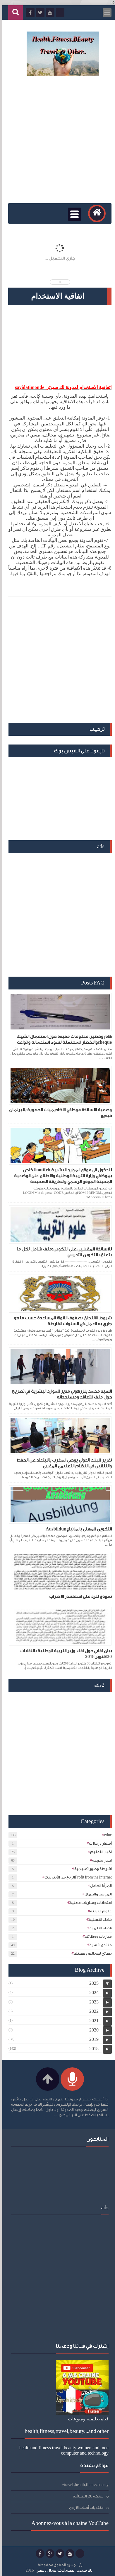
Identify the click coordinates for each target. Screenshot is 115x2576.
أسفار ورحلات (98, 1843)
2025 (91, 1983)
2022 (91, 2011)
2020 (91, 2029)
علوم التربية (98, 1911)
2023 (91, 2001)
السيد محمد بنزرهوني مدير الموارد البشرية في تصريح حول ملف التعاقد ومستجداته (59, 1394)
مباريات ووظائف (96, 1936)
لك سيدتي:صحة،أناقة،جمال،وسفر (62, 2570)
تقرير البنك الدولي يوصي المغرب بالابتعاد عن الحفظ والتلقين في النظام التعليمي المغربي (61, 1463)
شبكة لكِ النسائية (86, 2496)
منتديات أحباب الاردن (84, 2507)
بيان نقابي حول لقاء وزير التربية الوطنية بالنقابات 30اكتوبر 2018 (63, 1653)
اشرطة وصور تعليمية (90, 1869)
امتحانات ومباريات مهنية (88, 1902)
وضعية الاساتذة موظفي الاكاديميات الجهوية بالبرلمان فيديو (58, 1112)
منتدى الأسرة (98, 1945)
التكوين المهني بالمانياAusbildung (76, 1529)
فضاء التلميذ (98, 1928)
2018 (91, 2048)
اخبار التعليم (98, 1852)
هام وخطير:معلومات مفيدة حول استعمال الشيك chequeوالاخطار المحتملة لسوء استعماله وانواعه (61, 1039)
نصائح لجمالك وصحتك (90, 1953)
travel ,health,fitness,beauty (84, 2485)
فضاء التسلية (97, 1919)
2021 (91, 2020)
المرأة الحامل (98, 1885)
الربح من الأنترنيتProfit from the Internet (75, 1877)
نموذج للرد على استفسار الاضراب (78, 1596)
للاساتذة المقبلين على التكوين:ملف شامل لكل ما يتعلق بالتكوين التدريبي (61, 1252)
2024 (91, 1992)
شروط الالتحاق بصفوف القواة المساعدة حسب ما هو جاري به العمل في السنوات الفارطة (60, 1321)
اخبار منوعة (99, 1860)
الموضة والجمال (95, 1894)
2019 (91, 2039)
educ (105, 1835)
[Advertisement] (57, 140)
